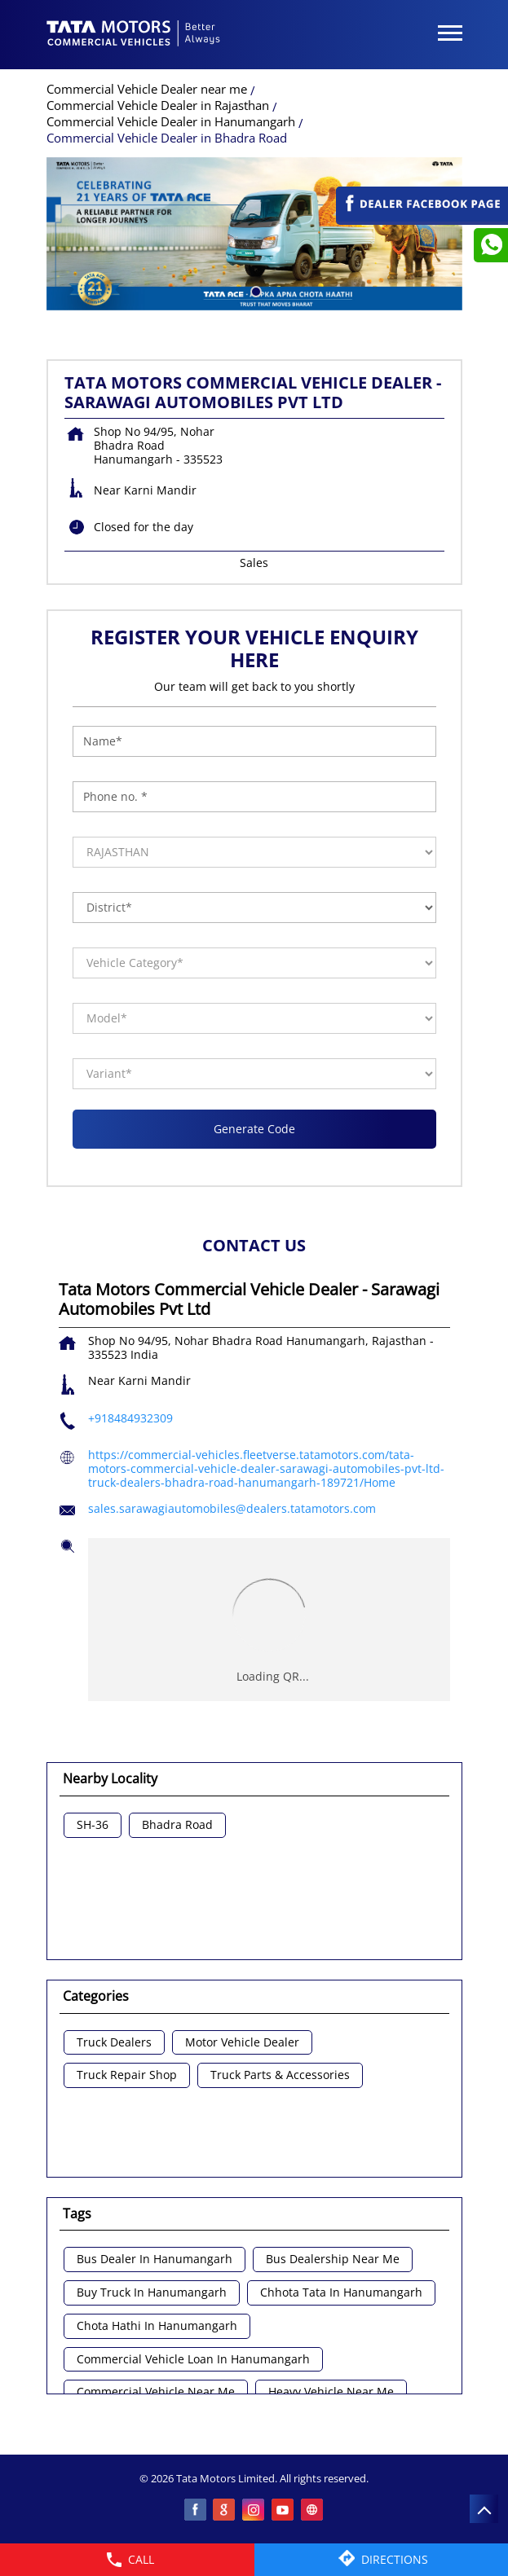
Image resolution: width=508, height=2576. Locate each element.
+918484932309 (130, 1418)
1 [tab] (254, 290)
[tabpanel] (254, 233)
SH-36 (92, 1825)
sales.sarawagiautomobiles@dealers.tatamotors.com (232, 1508)
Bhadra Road (177, 1825)
